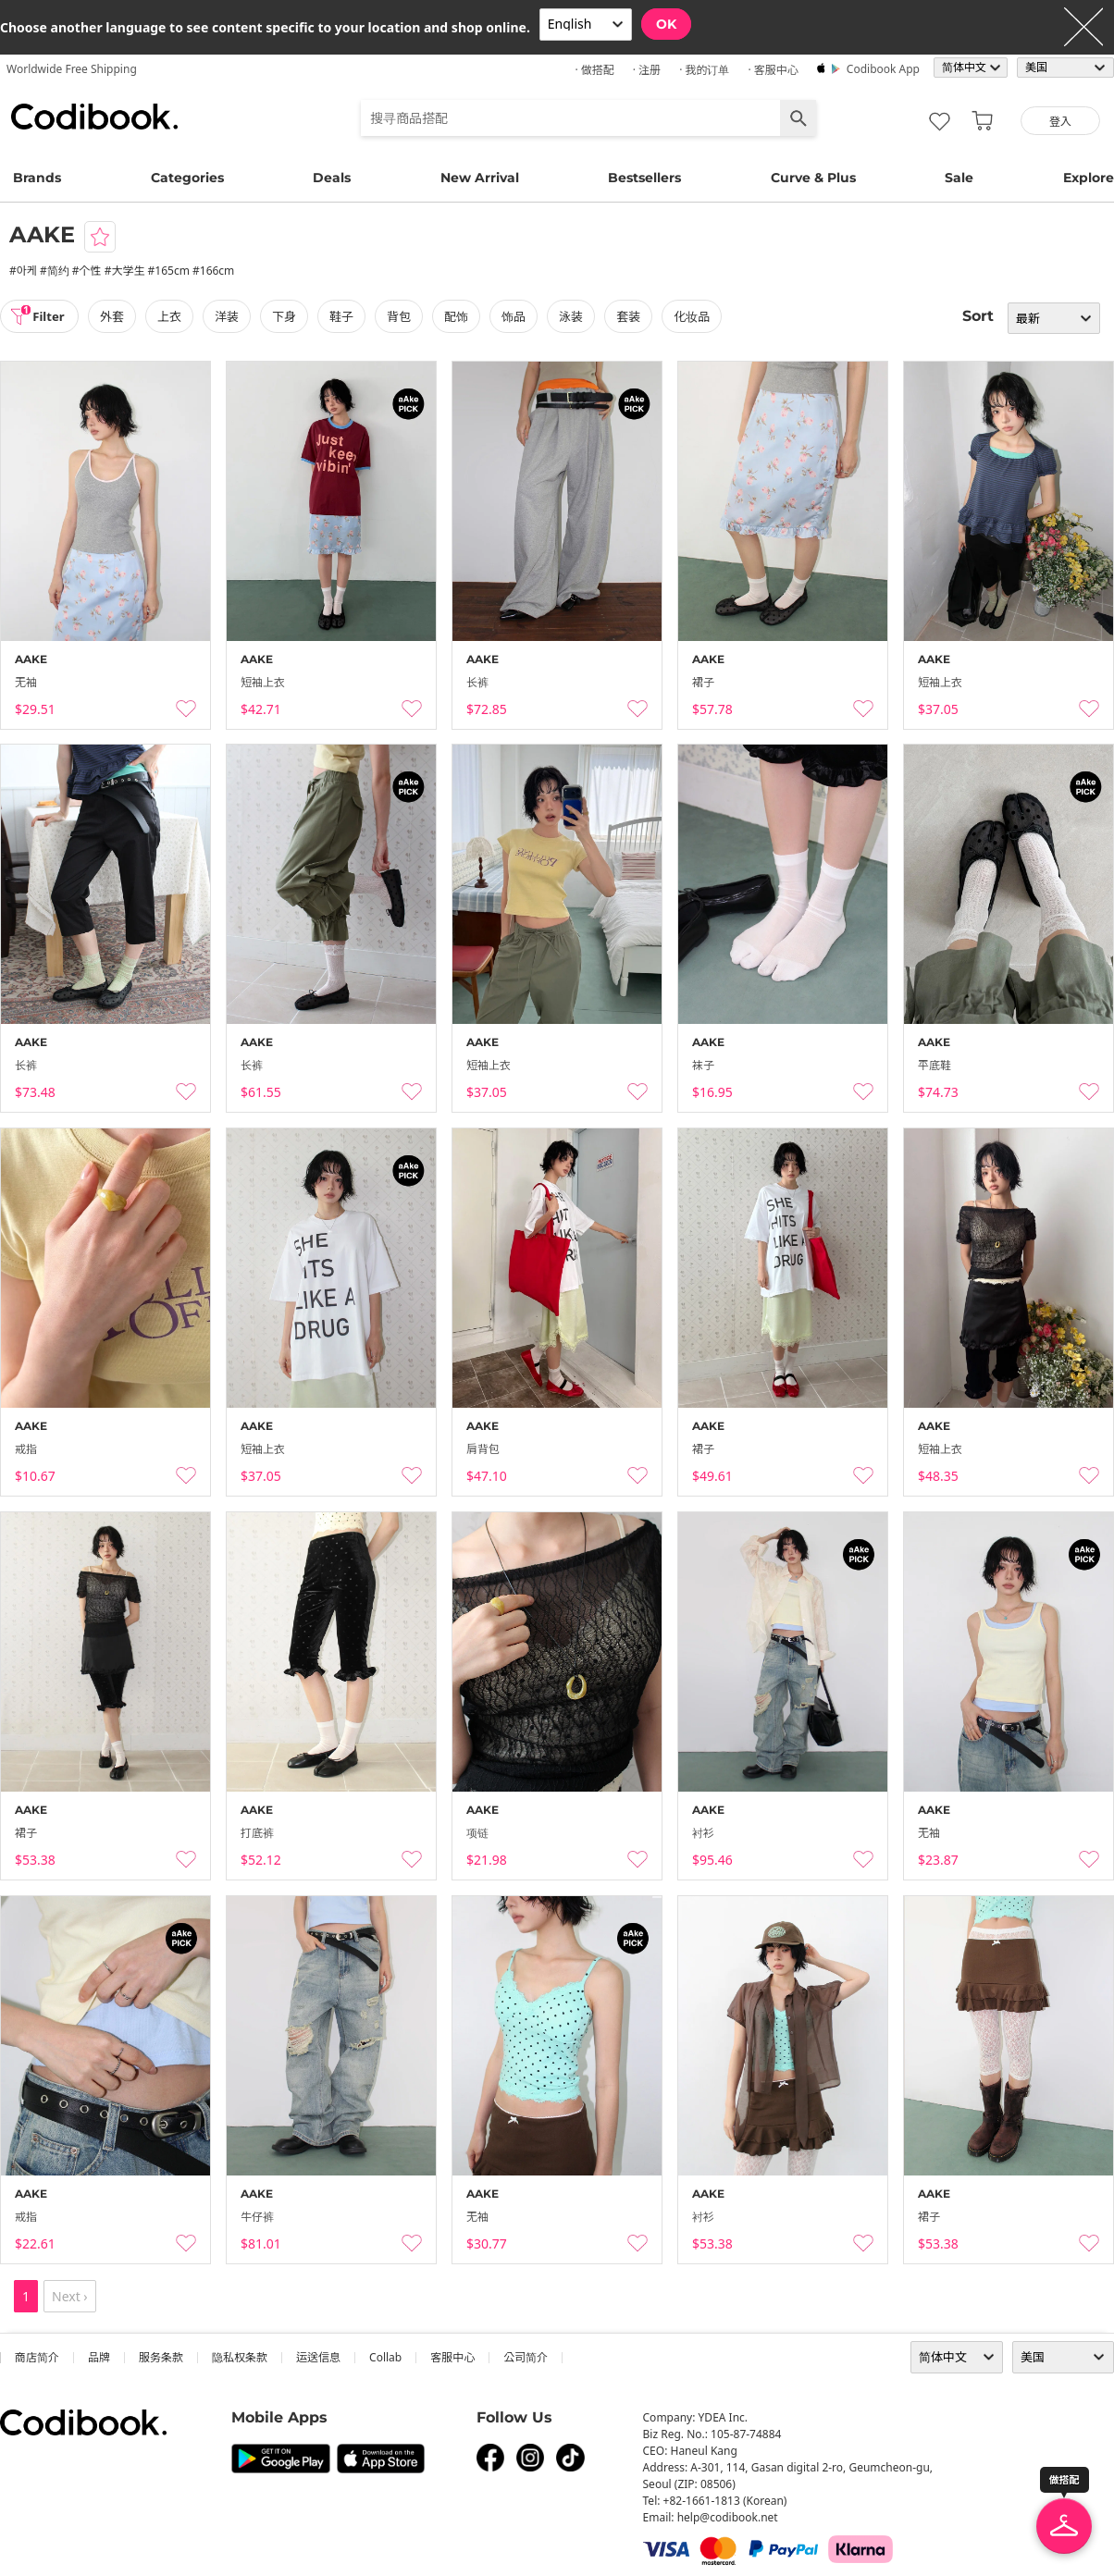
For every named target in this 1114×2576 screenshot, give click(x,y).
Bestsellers (644, 177)
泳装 (576, 316)
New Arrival (479, 177)
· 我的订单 (704, 70)
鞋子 (347, 316)
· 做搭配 (594, 70)
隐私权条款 (239, 2357)
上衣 (175, 316)
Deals (332, 177)
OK (666, 24)
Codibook (94, 116)
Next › (70, 2296)
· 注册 (647, 70)
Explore (1088, 177)
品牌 (99, 2357)
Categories (187, 177)
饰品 (519, 316)
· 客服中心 (773, 70)
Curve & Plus (813, 177)
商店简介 (37, 2357)
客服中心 (452, 2357)
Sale (959, 177)
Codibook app (883, 69)
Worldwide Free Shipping (71, 69)
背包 (404, 316)
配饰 (462, 316)
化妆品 (697, 316)
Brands (37, 177)
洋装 (232, 316)
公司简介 (525, 2357)
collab (385, 2357)
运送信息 (318, 2357)
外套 (117, 316)
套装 (634, 316)
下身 (290, 316)
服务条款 (161, 2357)
